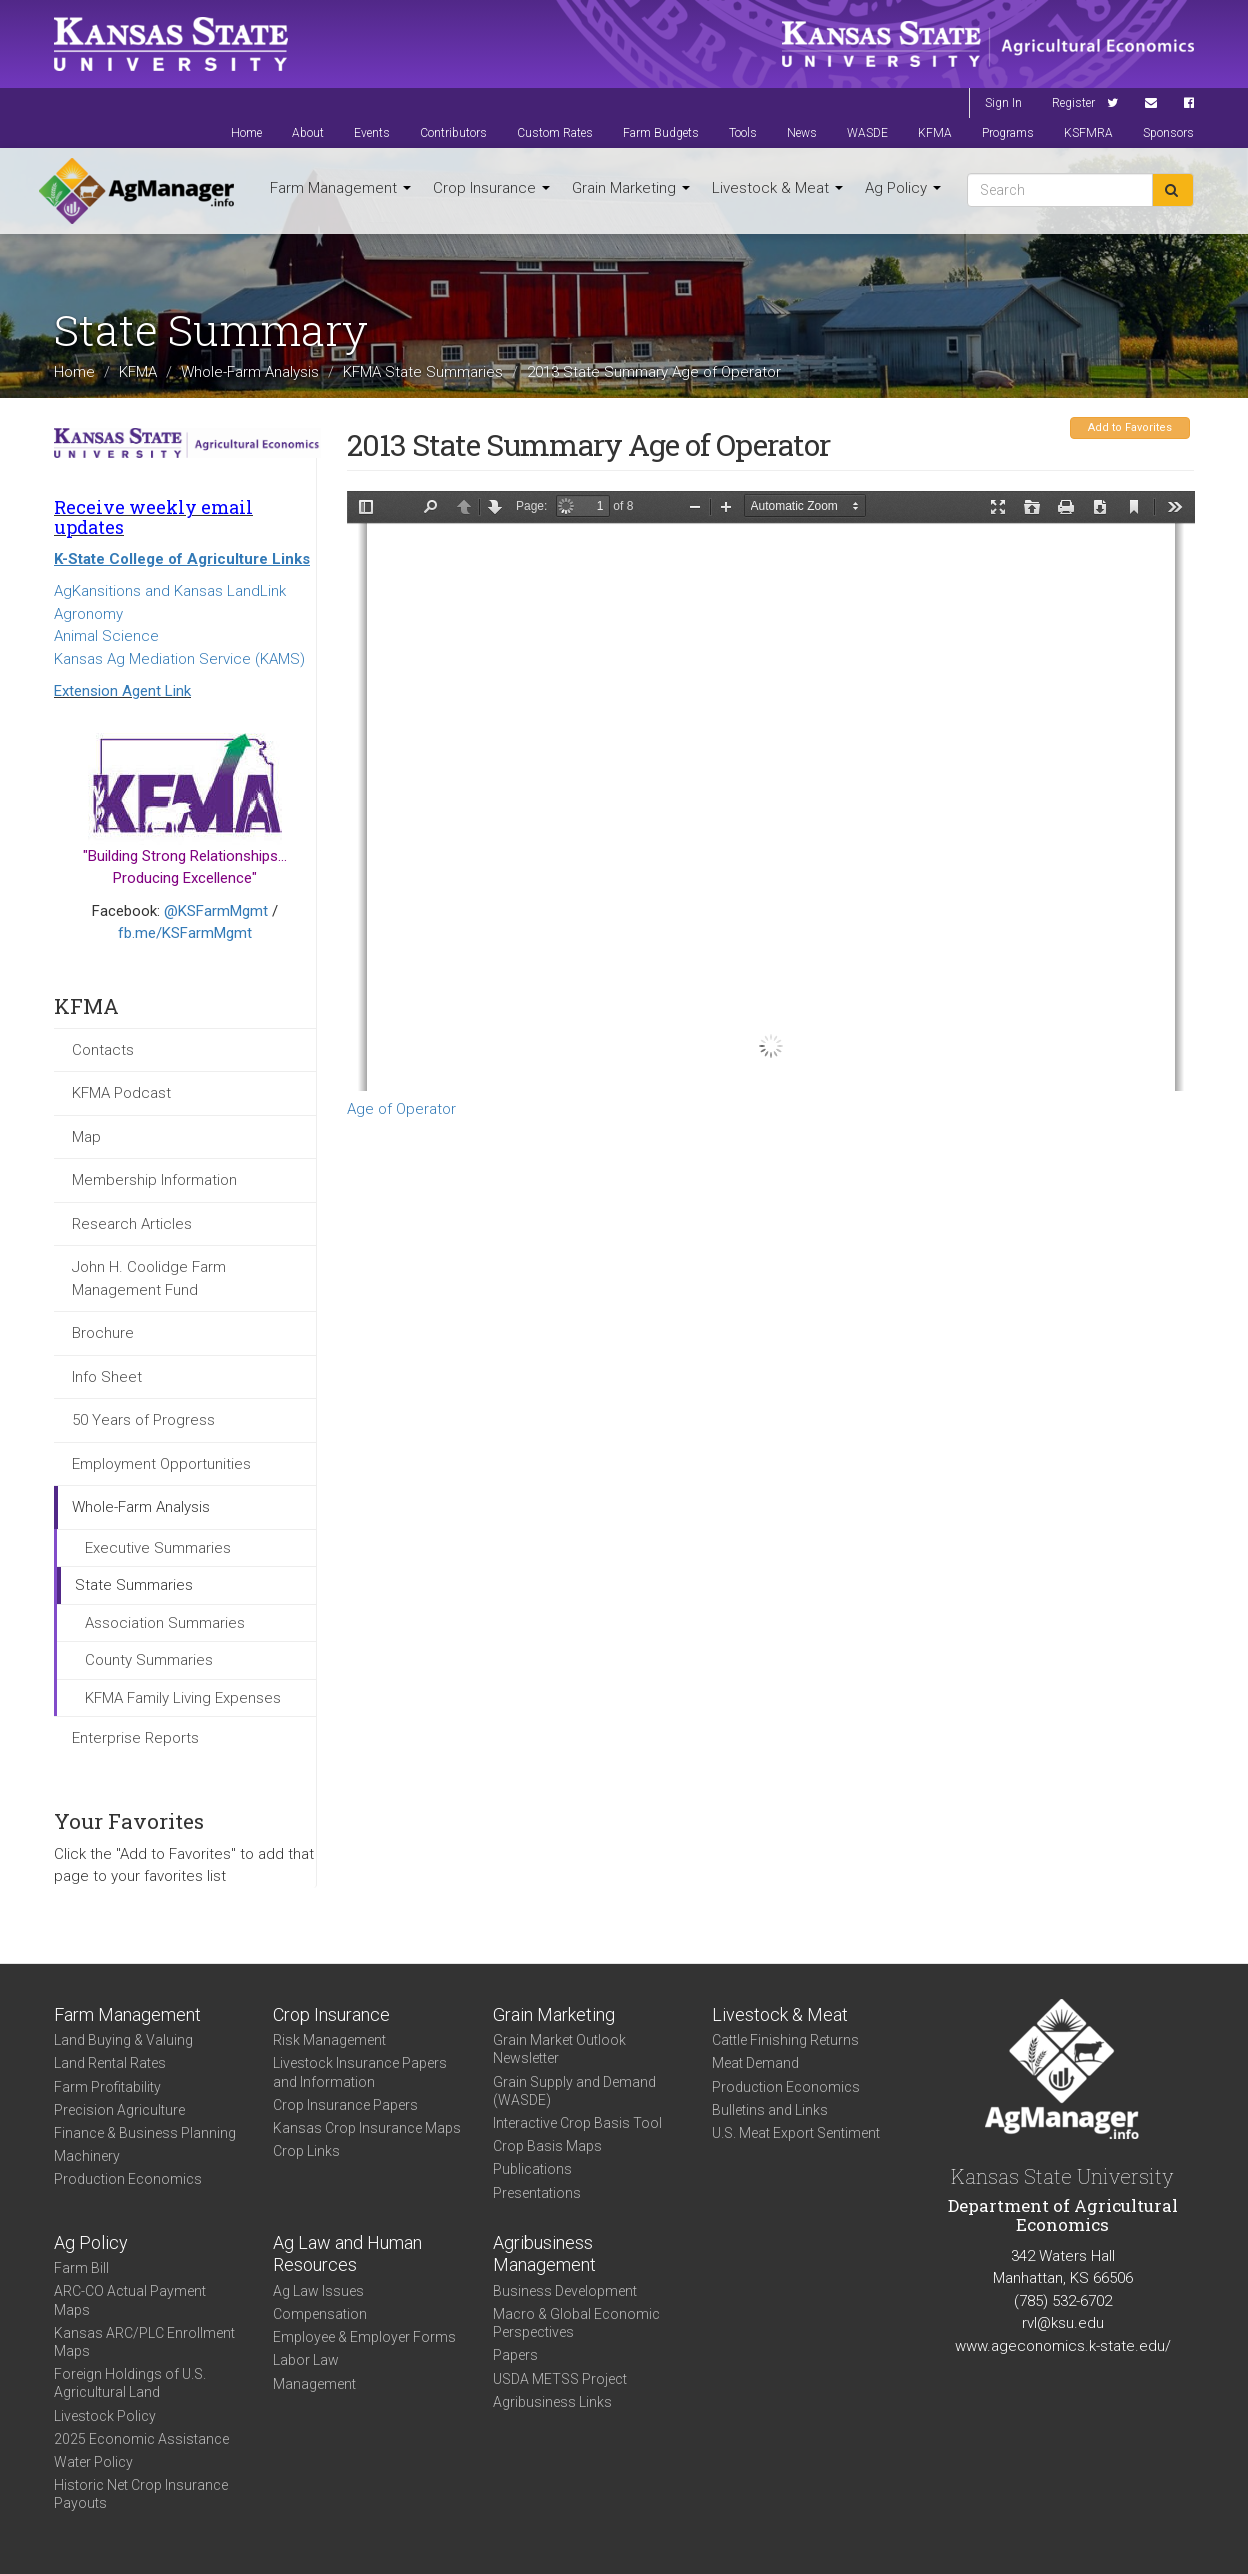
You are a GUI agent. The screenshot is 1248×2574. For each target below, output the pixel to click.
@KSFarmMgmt (216, 911)
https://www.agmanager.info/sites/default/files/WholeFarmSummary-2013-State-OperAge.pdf (771, 791)
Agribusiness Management (544, 2254)
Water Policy (93, 2462)
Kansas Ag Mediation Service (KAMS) (179, 659)
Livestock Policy (105, 2416)
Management (314, 2384)
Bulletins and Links (770, 2110)
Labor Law (306, 2360)
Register (1073, 103)
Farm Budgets (661, 133)
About (308, 133)
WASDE (867, 133)
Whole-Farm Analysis (250, 371)
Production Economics (128, 2179)
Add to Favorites (1130, 427)
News (802, 133)
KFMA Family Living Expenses (183, 1698)
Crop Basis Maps (547, 2146)
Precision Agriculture (119, 2110)
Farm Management (340, 188)
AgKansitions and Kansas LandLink (170, 591)
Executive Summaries (158, 1548)
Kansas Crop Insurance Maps (367, 2128)
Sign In (1003, 103)
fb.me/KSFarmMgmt (185, 933)
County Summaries (149, 1660)
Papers (515, 2355)
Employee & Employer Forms (364, 2337)
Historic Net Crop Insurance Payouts (141, 2494)
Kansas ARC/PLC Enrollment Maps (144, 2342)
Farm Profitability (107, 2087)
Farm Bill (81, 2268)
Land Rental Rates (110, 2063)
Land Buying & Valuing (123, 2040)
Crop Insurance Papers (345, 2105)
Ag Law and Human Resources (347, 2254)
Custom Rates (555, 133)
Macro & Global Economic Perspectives (576, 2323)
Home (246, 133)
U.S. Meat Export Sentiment (796, 2133)
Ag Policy (903, 188)
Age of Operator (401, 1109)
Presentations (537, 2193)
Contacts (103, 1050)
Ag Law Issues (318, 2291)
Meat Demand (755, 2063)
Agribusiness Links (552, 2402)
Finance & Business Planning (145, 2133)
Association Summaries (165, 1623)
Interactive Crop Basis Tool (577, 2123)
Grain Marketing (631, 188)
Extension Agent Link (122, 691)
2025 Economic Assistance (141, 2439)
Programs (1008, 133)
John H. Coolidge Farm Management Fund (149, 1278)
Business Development (565, 2291)
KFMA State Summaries (423, 371)
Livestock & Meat (777, 188)
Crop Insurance (491, 188)
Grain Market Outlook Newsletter (559, 2049)
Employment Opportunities (161, 1464)
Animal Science (106, 636)
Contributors (453, 133)
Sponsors (1168, 133)
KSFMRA (1088, 133)
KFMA (935, 133)
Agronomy (88, 614)
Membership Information (154, 1180)
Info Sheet (107, 1377)
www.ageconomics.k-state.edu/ (1063, 2346)
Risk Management (329, 2040)
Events (372, 133)
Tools (743, 133)
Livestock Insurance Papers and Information (360, 2072)
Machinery (87, 2156)
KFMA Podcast (121, 1093)
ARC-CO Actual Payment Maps (130, 2300)
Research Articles (132, 1224)
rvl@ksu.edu (1063, 2323)
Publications (532, 2169)
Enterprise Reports (135, 1738)
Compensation (320, 2314)
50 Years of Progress (143, 1420)
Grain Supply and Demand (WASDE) (574, 2091)
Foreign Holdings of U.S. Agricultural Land (130, 2383)
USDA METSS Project (560, 2379)
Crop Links (306, 2151)
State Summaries (134, 1585)
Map (86, 1137)
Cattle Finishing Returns (785, 2040)
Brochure (103, 1333)
